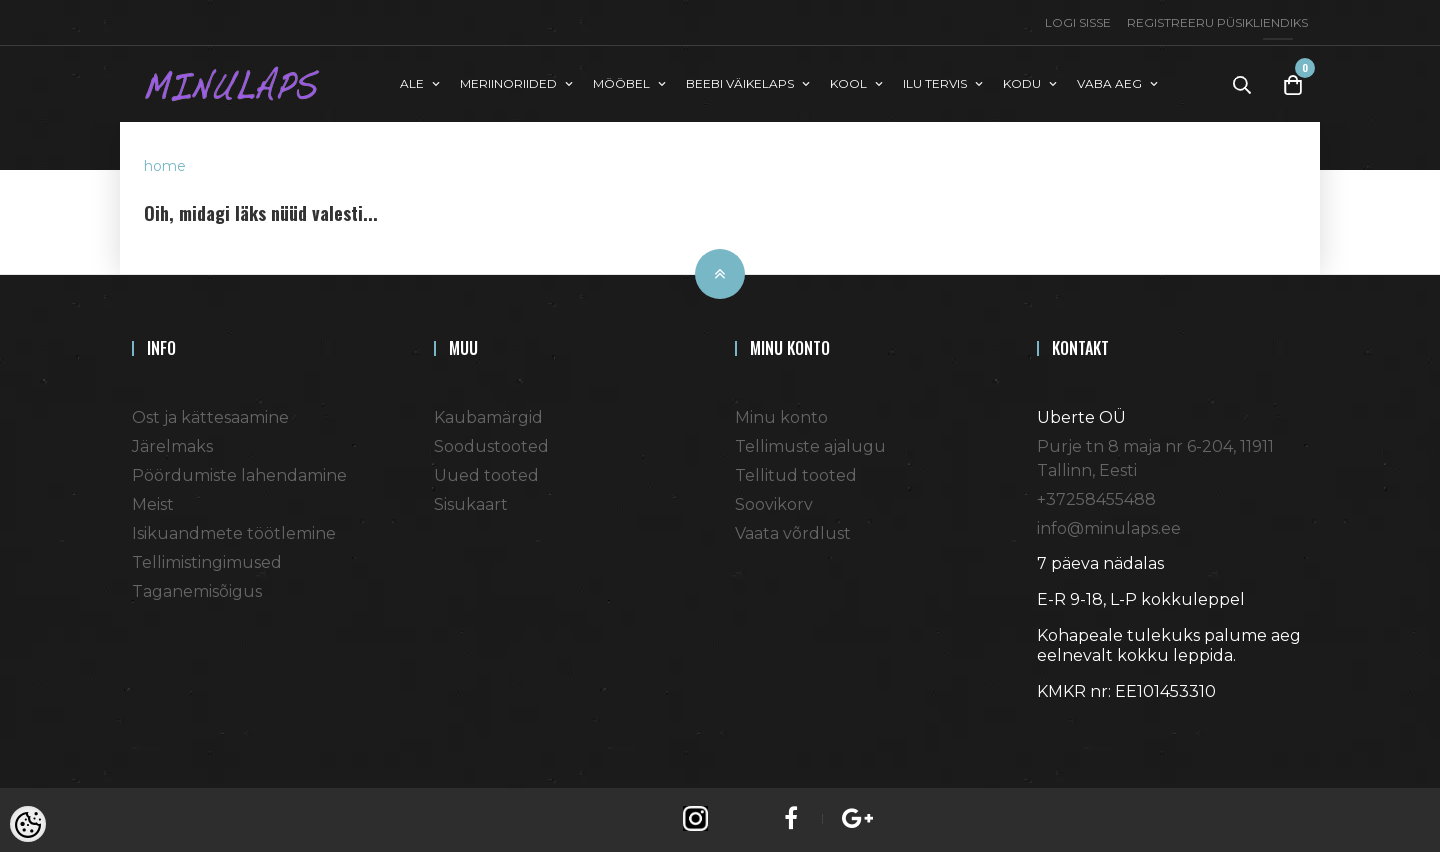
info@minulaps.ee (1109, 528)
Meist (153, 504)
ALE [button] (412, 83)
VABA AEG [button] (1109, 83)
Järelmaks (172, 446)
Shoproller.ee (1072, 728)
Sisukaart (471, 504)
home (165, 166)
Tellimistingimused (207, 562)
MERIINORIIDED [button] (508, 83)
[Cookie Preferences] (28, 824)
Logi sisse (1078, 22)
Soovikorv (774, 504)
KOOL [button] (848, 83)
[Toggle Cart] (1293, 84)
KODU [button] (1022, 83)
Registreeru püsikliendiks (1217, 22)
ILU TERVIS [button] (935, 83)
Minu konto (781, 417)
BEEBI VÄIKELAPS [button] (740, 83)
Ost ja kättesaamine (210, 417)
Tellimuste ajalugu (810, 446)
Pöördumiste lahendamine (239, 475)
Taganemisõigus (197, 591)
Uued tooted (486, 475)
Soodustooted (491, 446)
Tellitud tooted (796, 475)
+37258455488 (1096, 499)
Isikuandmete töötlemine (234, 533)
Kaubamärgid (488, 417)
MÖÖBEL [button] (621, 83)
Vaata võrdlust (793, 533)
